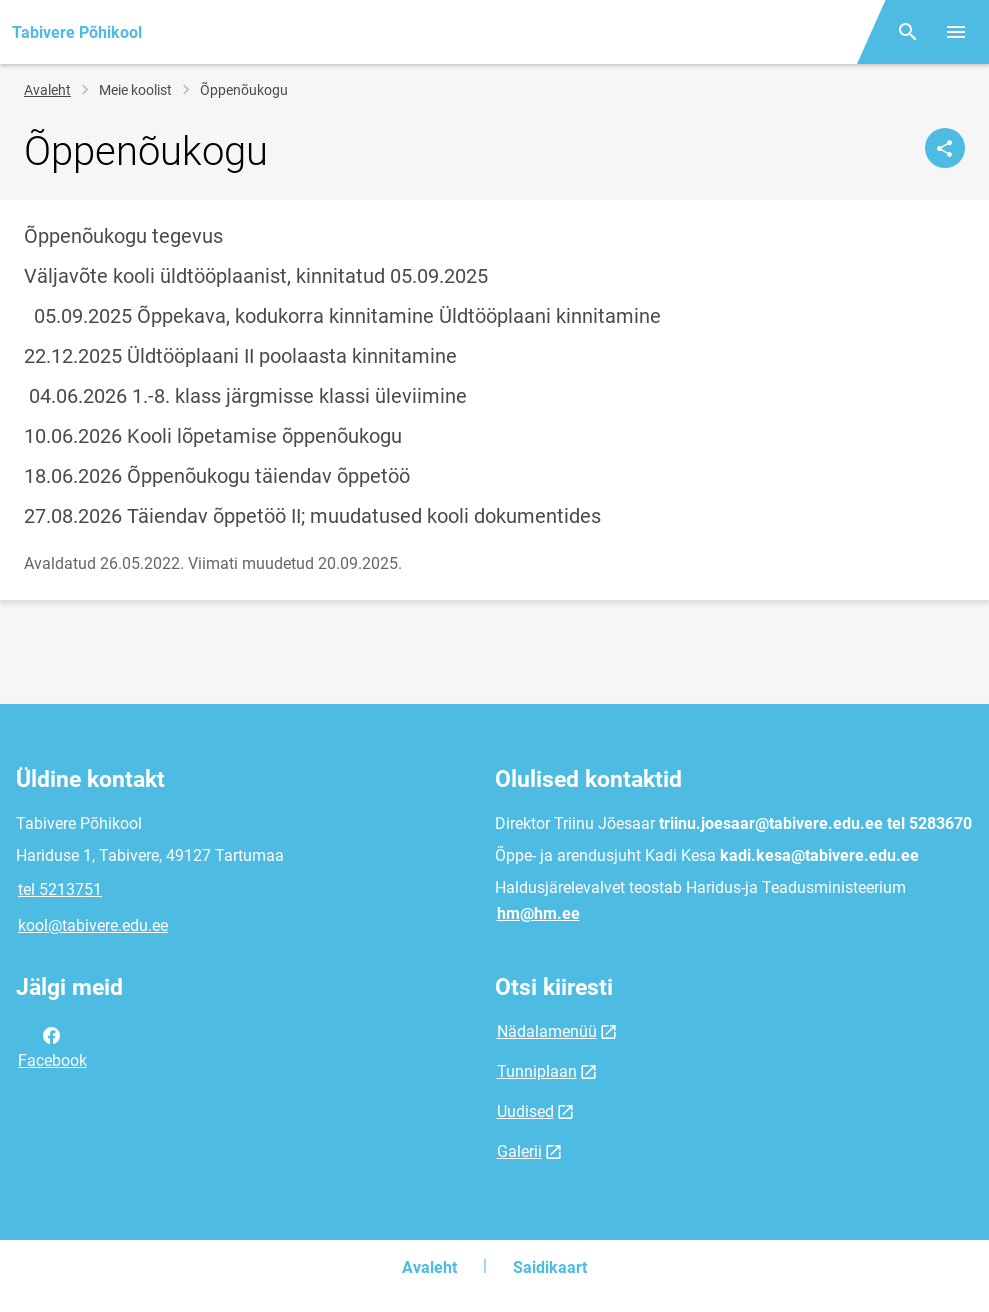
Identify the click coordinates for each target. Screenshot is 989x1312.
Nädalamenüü (547, 1031)
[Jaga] (945, 148)
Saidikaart (550, 1267)
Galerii (519, 1151)
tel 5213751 (60, 889)
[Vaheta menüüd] (956, 32)
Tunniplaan (537, 1071)
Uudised (525, 1111)
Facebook (52, 1046)
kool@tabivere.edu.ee (93, 925)
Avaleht (47, 90)
